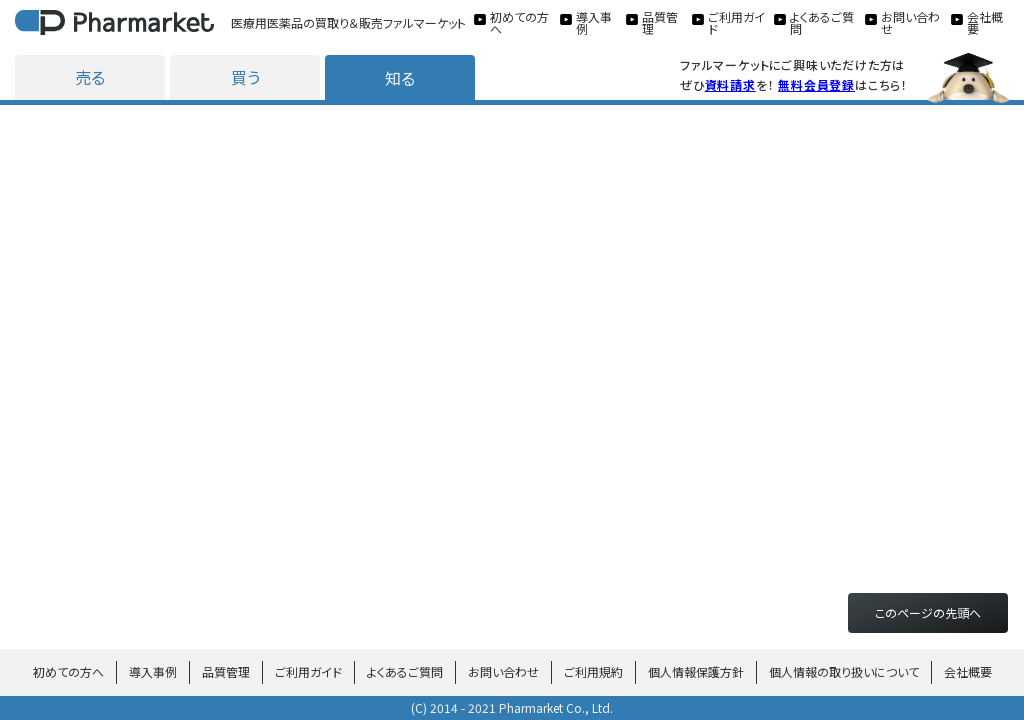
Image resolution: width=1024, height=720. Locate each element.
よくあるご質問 (405, 671)
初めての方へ (68, 671)
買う (245, 77)
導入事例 (153, 671)
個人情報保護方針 (696, 671)
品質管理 (226, 671)
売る (90, 77)
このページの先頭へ (928, 612)
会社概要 (968, 671)
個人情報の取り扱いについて (844, 671)
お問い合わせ (503, 671)
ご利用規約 (593, 671)
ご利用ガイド (308, 671)
